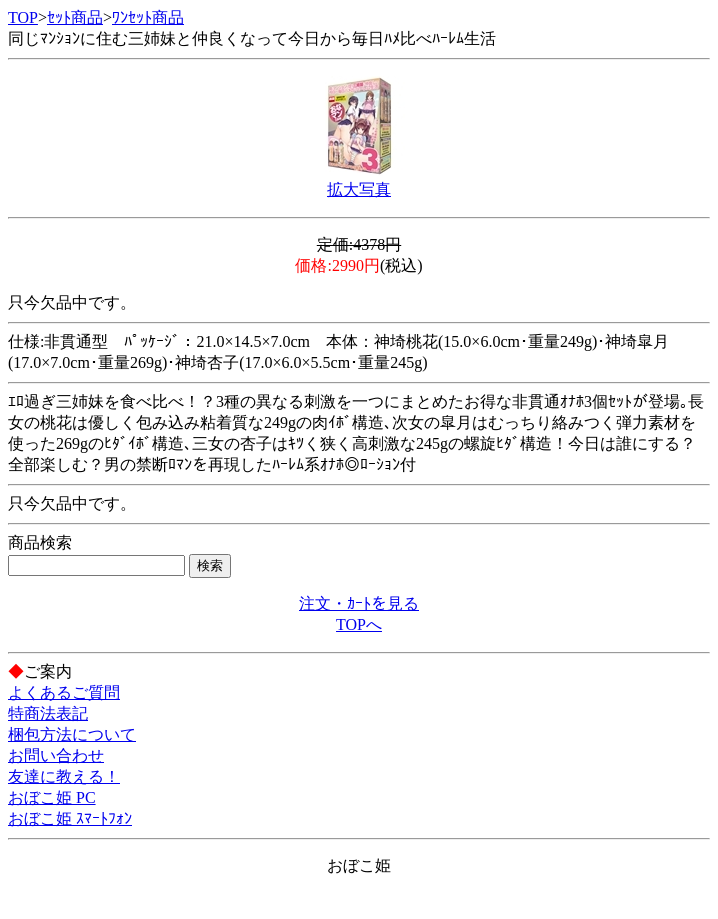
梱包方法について (72, 734)
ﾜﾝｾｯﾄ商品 (148, 17)
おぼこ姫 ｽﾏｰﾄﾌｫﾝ (70, 818)
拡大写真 (359, 189)
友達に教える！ (64, 776)
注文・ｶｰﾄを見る (359, 603)
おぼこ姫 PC (52, 797)
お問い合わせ (56, 755)
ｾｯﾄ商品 (75, 17)
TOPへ (359, 624)
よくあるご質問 (64, 692)
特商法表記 (48, 713)
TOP (23, 17)
